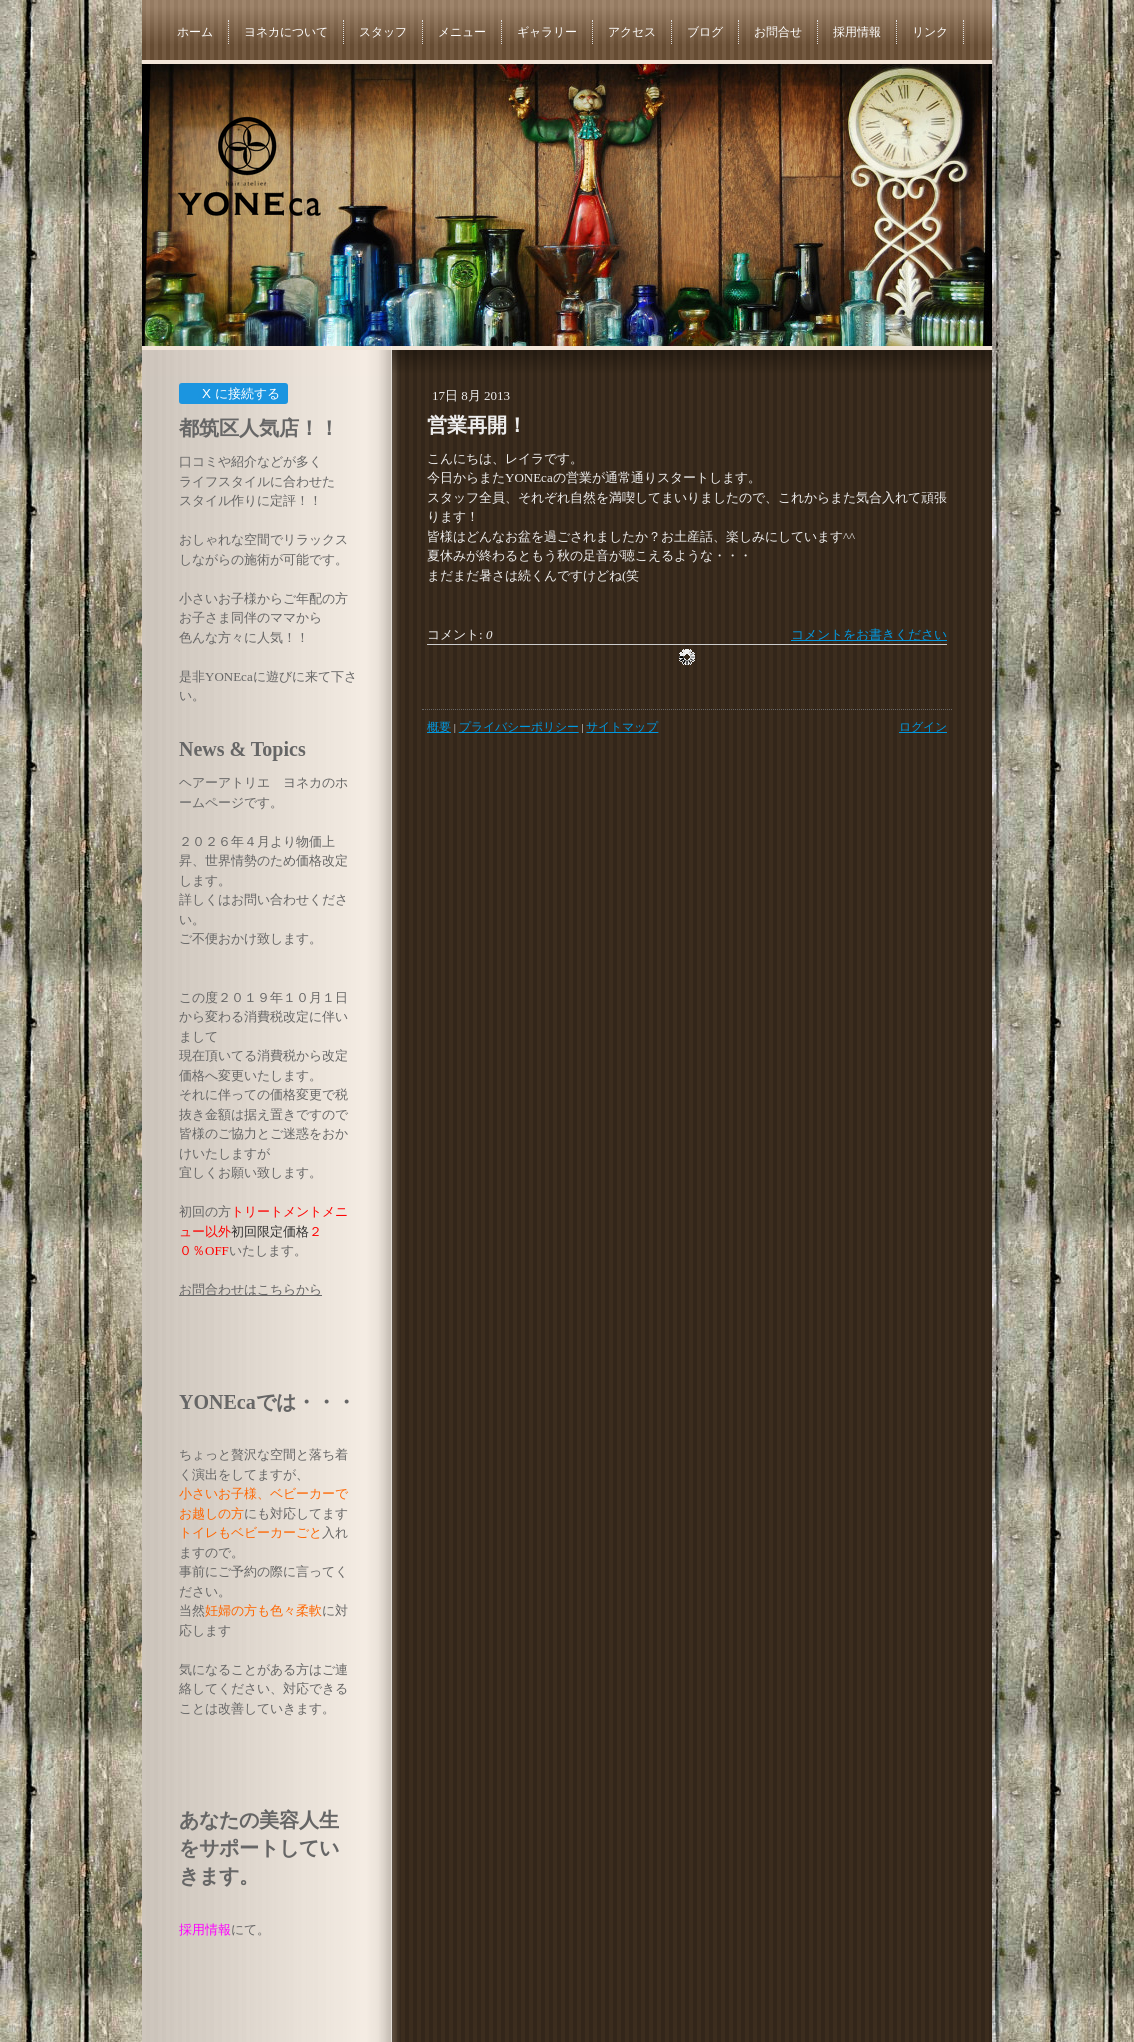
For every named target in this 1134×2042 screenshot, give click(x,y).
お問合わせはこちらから (250, 1289)
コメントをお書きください (869, 634)
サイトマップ (622, 727)
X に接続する (232, 393)
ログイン (923, 727)
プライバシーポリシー (519, 727)
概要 (439, 727)
